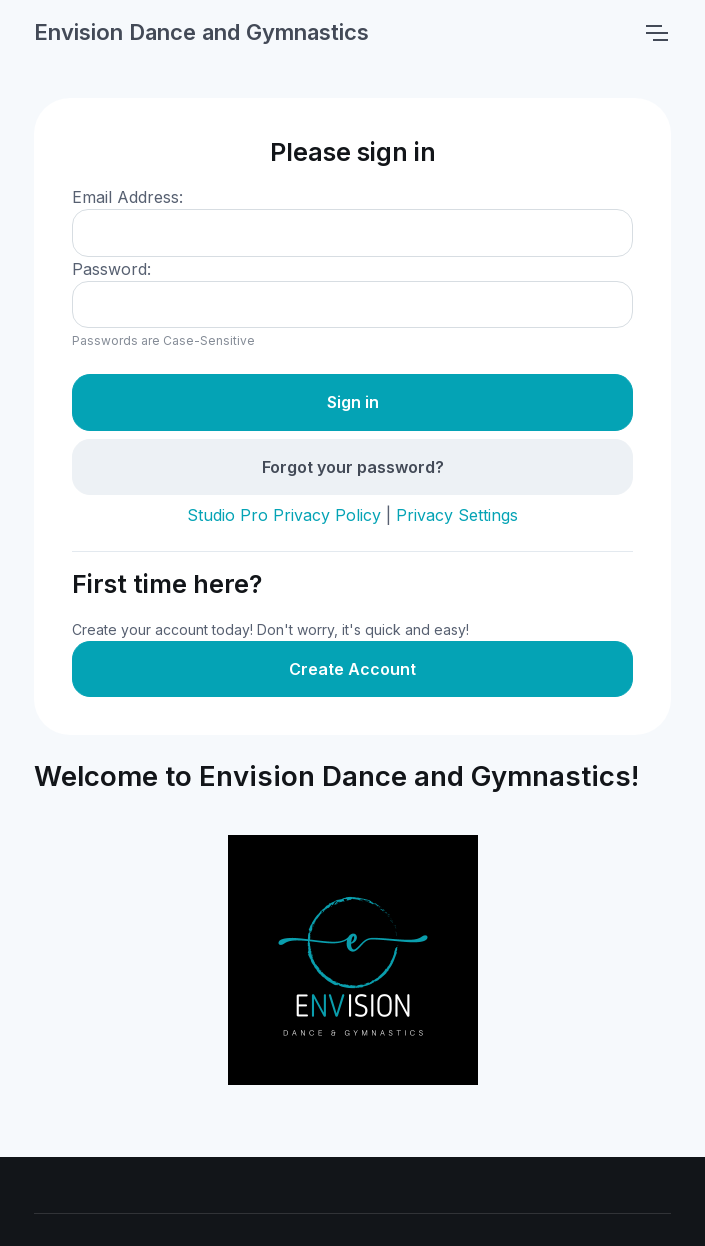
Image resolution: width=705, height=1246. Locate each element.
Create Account (352, 669)
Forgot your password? (353, 467)
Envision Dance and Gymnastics (201, 32)
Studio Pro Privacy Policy (284, 515)
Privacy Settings (457, 515)
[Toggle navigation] (656, 33)
